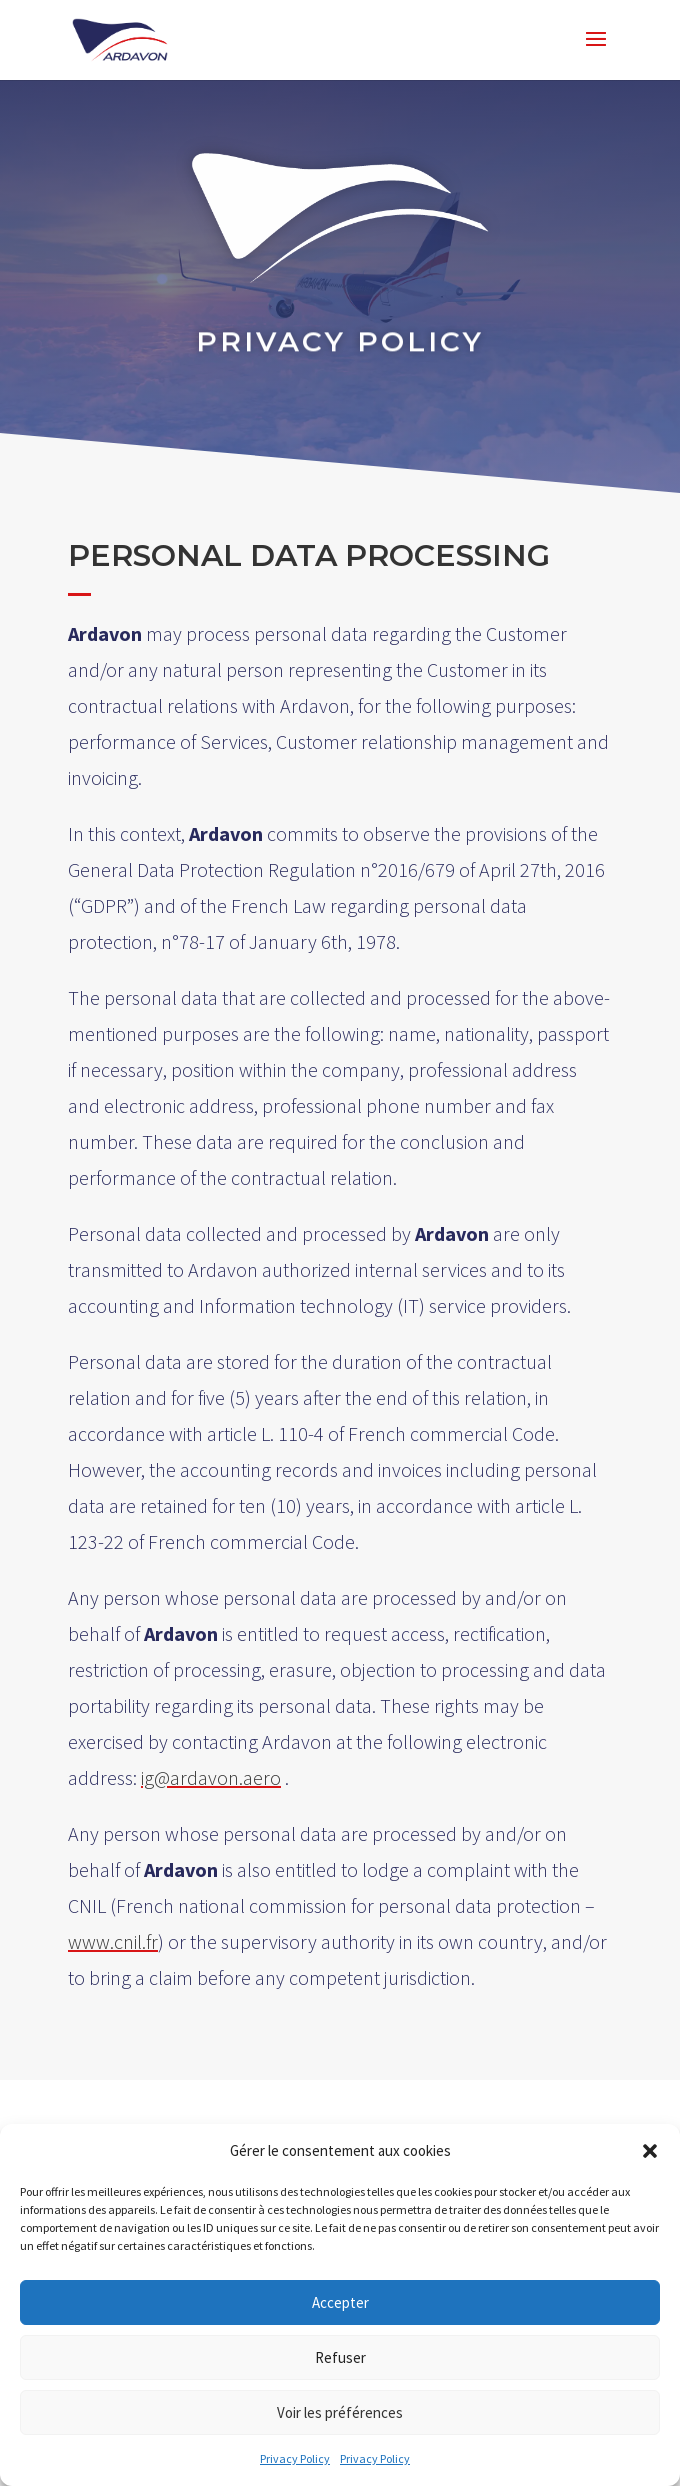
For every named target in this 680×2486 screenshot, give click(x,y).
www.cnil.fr (112, 1942)
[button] (650, 2151)
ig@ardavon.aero (210, 1777)
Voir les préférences (340, 2412)
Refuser (340, 2357)
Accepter (340, 2302)
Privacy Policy (295, 2458)
